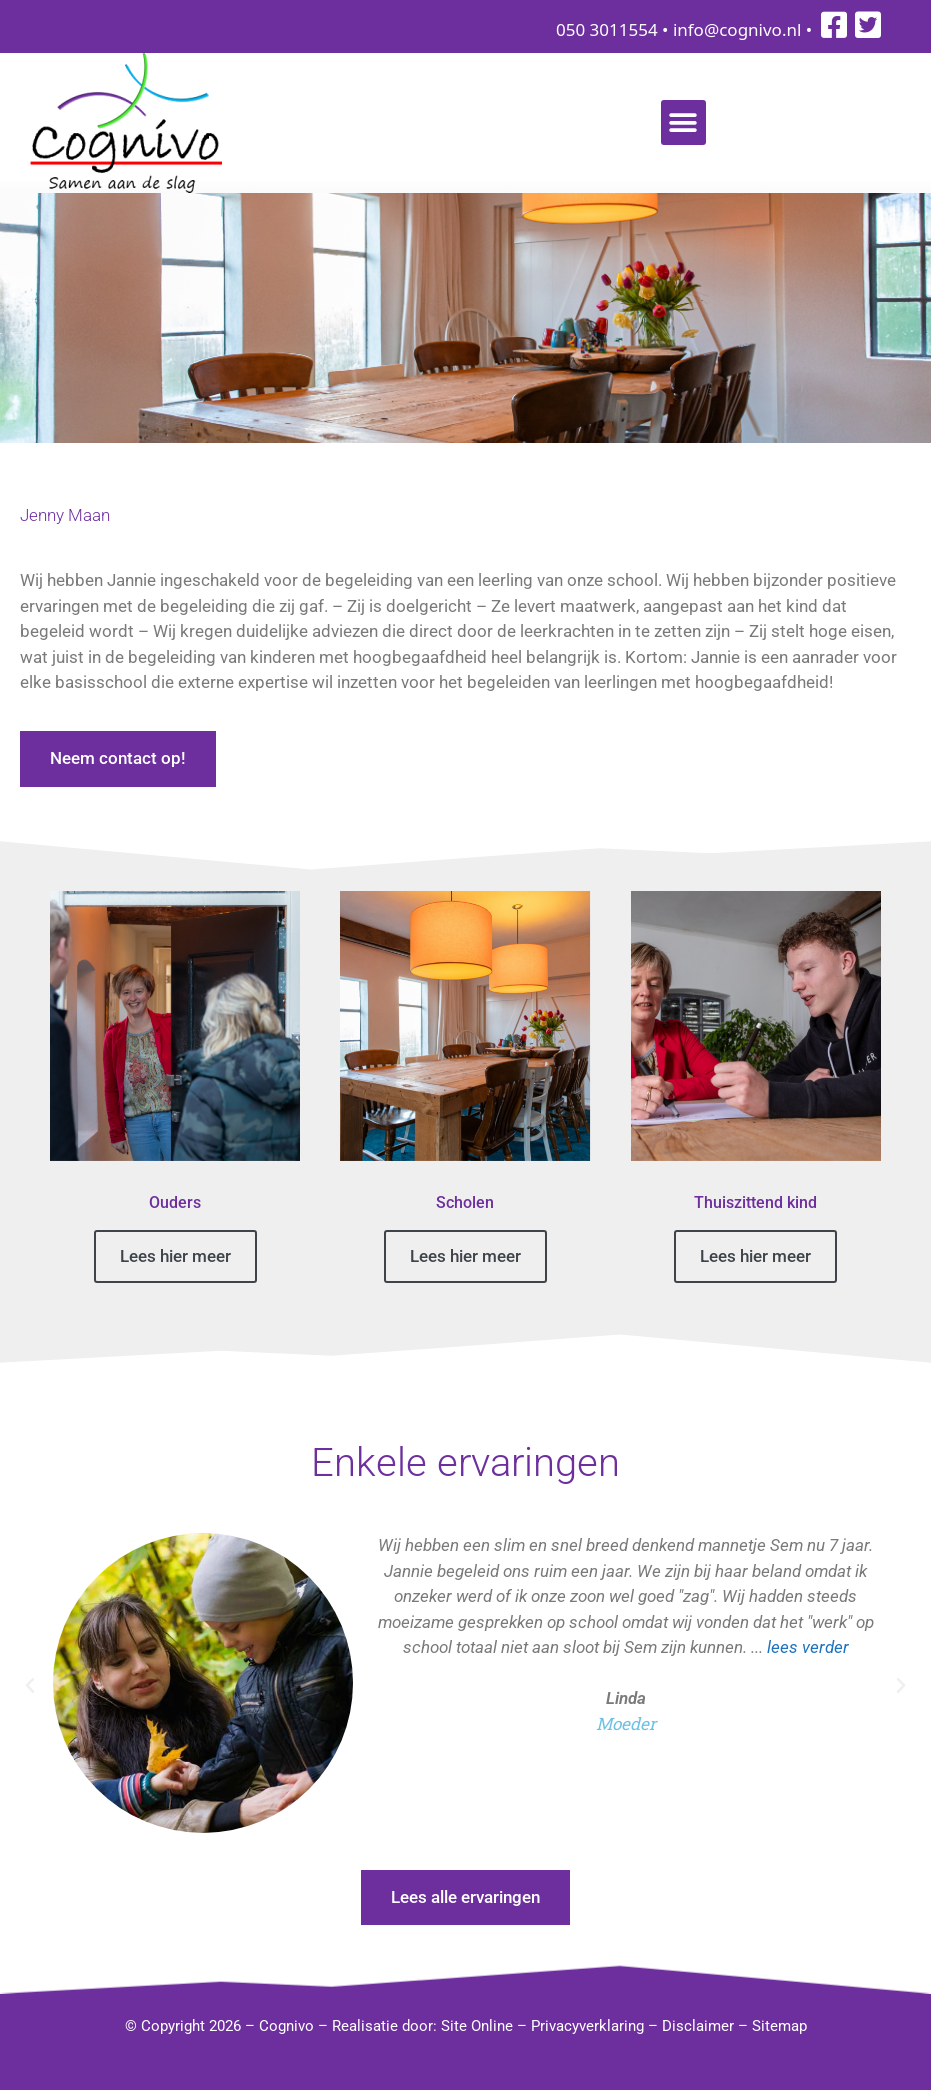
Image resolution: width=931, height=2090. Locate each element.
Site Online (477, 2026)
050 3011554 (607, 29)
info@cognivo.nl (737, 29)
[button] (683, 122)
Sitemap (779, 2026)
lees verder (808, 1647)
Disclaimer (698, 2026)
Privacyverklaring (587, 2026)
